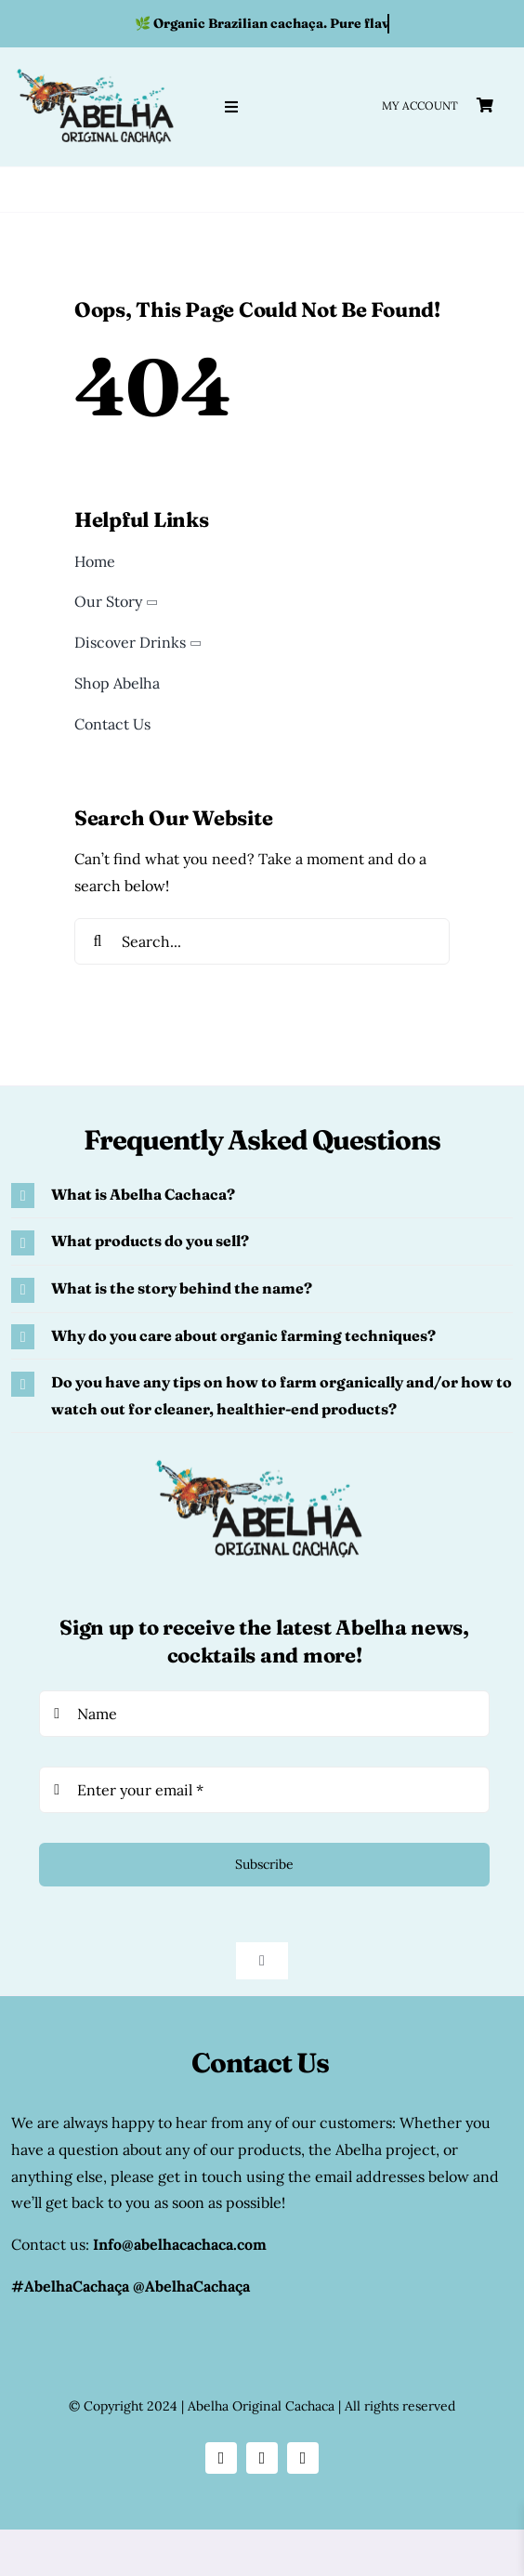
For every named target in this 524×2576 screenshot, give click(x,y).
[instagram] (221, 2458)
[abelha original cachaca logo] (98, 69)
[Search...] (262, 941)
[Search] (97, 941)
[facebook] (262, 2458)
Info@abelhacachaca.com (180, 2244)
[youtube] (303, 2458)
